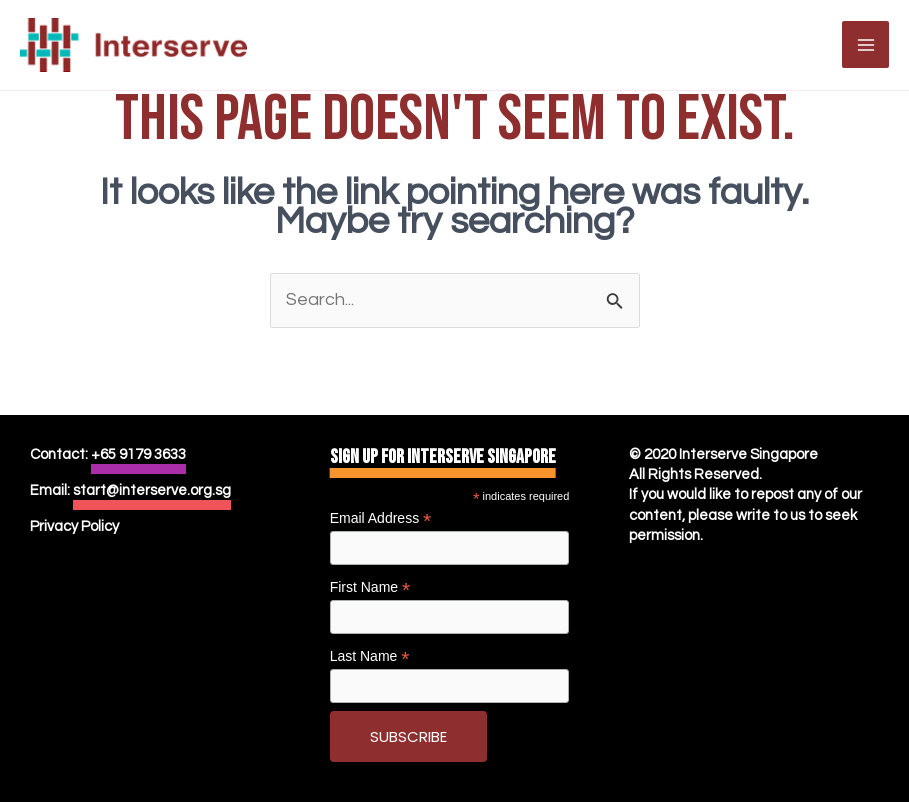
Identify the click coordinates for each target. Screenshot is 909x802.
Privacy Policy (74, 526)
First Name (370, 587)
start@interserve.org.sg (152, 490)
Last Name (370, 656)
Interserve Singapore (748, 454)
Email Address (381, 518)
